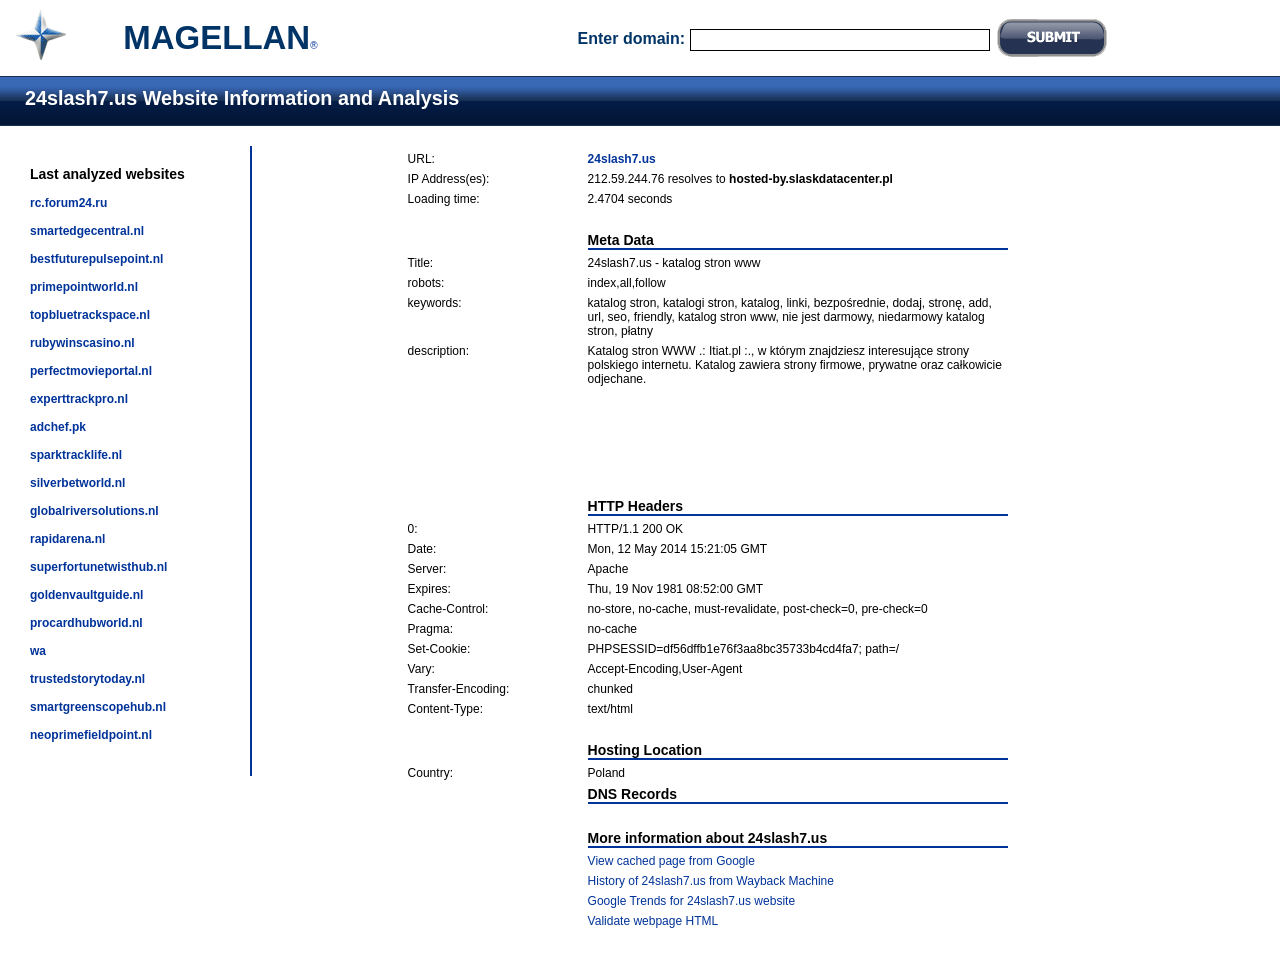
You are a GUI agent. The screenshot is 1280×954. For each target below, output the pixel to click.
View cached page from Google (671, 861)
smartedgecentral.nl (87, 231)
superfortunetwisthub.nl (98, 567)
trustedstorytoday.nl (87, 679)
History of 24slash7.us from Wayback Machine (711, 881)
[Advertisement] (708, 442)
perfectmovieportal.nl (91, 371)
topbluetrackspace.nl (90, 315)
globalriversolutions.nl (94, 511)
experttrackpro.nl (79, 399)
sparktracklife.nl (76, 455)
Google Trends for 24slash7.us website (691, 901)
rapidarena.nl (67, 539)
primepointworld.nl (84, 287)
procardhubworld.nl (86, 623)
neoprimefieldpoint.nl (91, 735)
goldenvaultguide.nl (86, 595)
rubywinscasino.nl (82, 343)
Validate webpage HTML (653, 921)
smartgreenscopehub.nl (98, 707)
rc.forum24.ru (68, 203)
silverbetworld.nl (77, 483)
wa (38, 651)
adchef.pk (58, 427)
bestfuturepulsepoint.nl (96, 259)
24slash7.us (622, 159)
